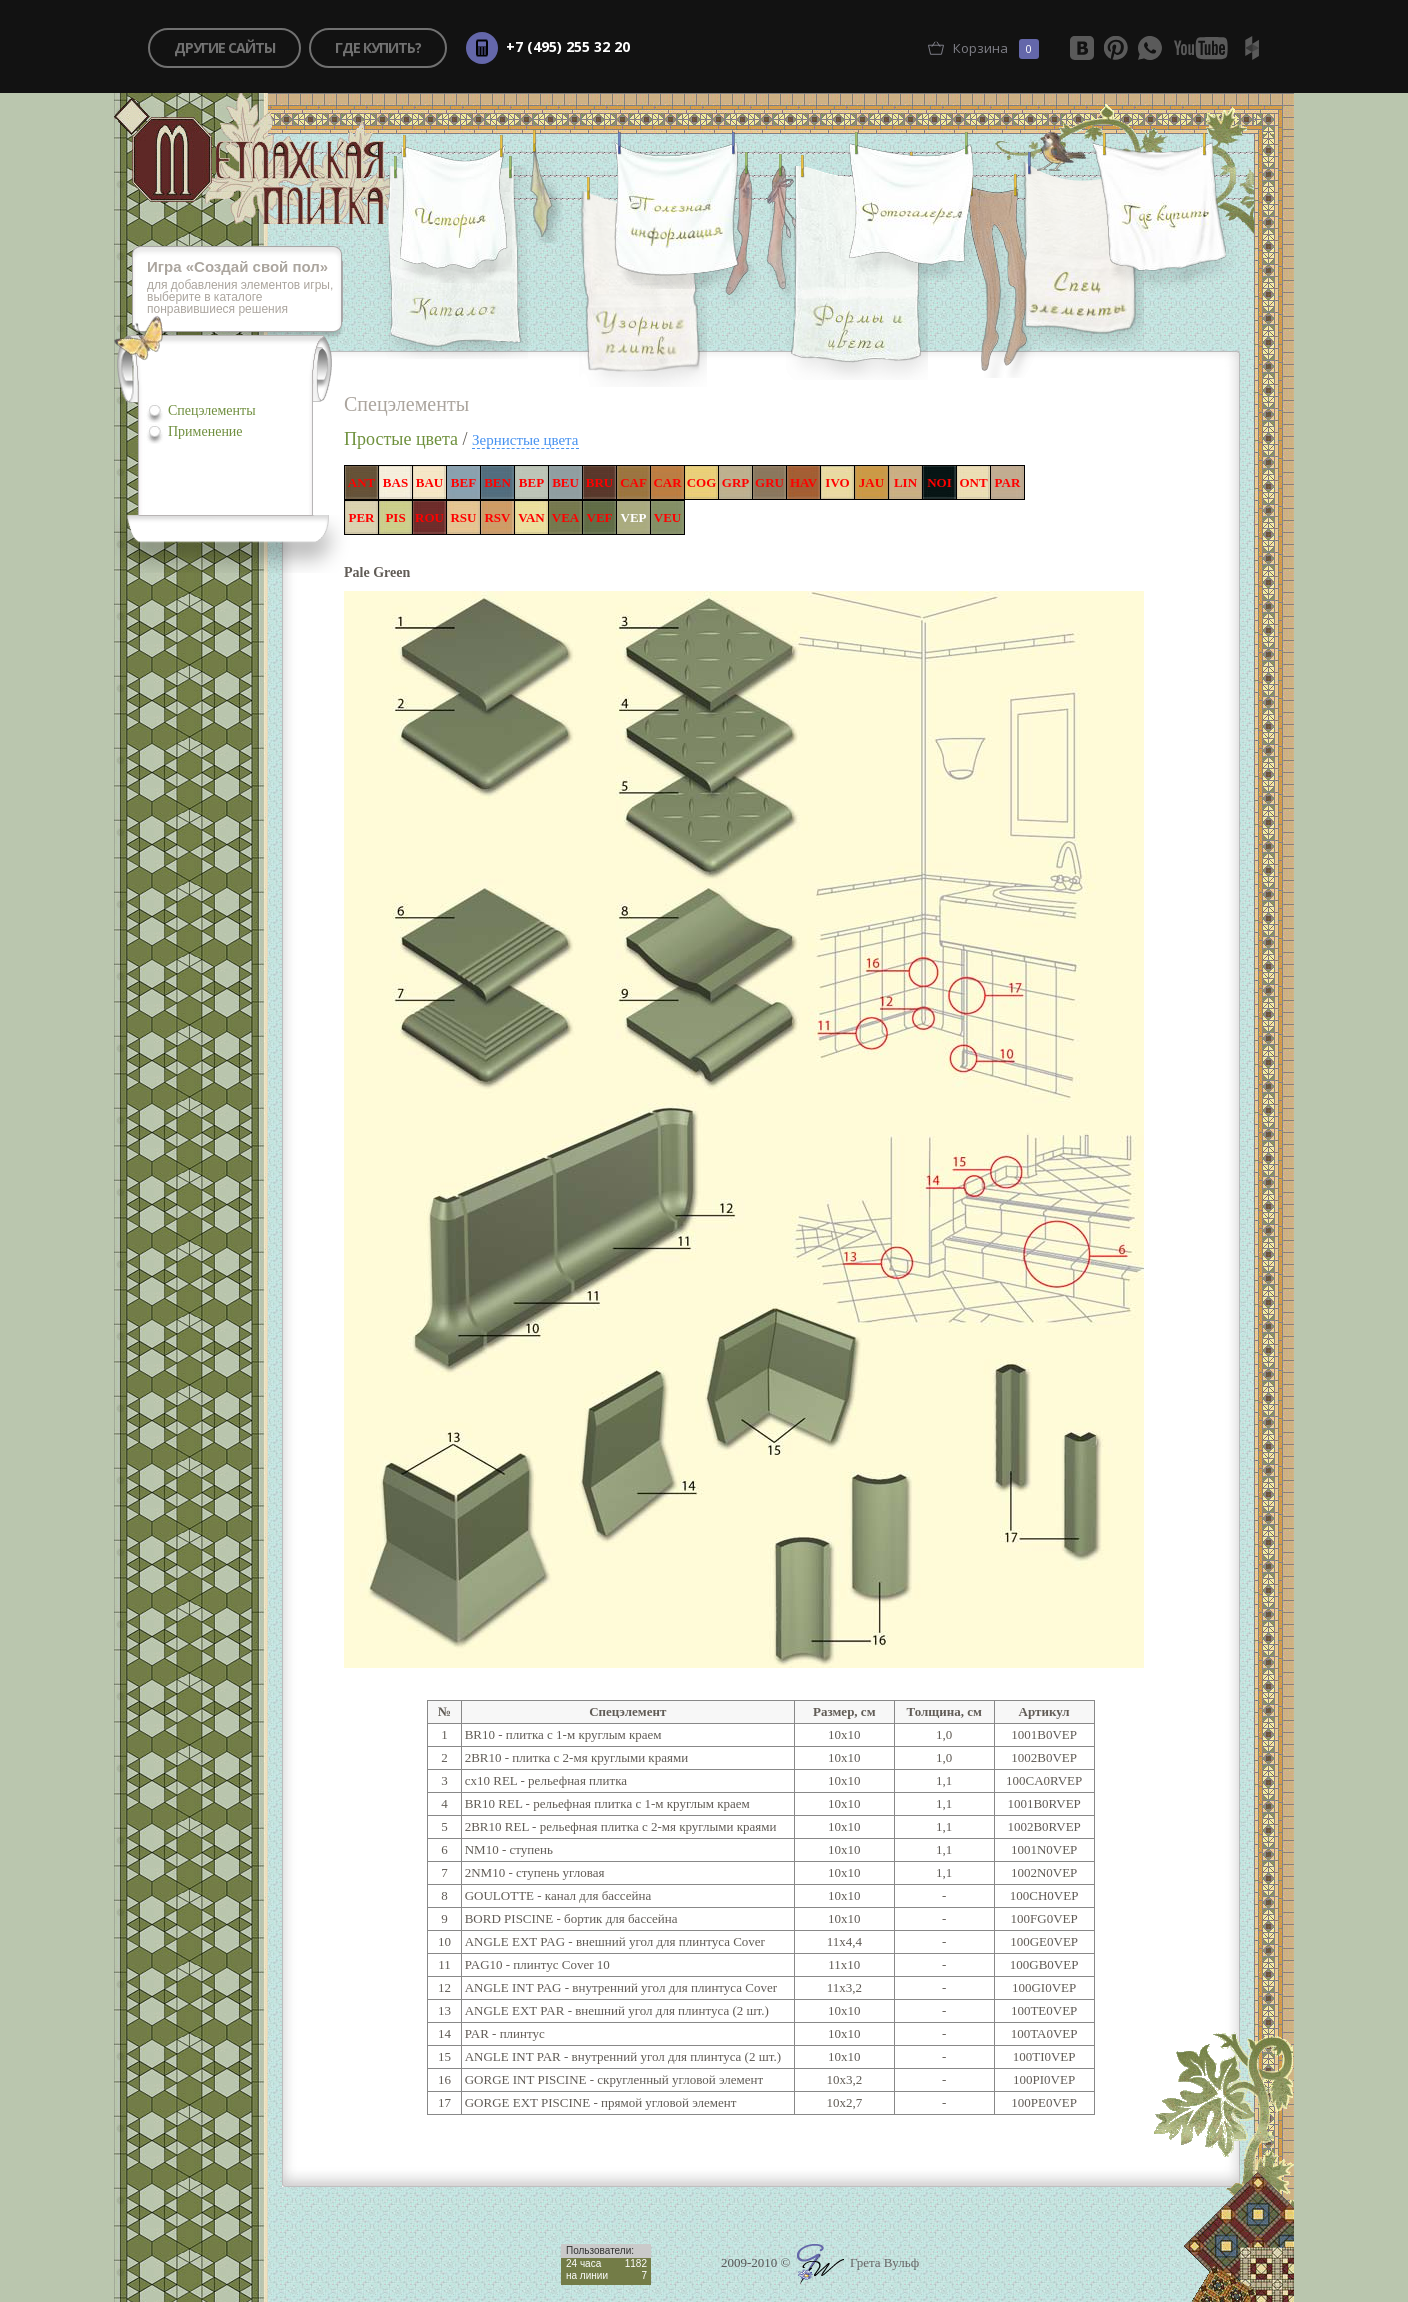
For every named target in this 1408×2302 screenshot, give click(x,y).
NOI (939, 482)
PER (362, 517)
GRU (769, 482)
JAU (871, 482)
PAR (1008, 482)
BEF (463, 482)
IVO (837, 482)
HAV (803, 482)
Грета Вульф (858, 2262)
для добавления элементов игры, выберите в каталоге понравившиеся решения (245, 288)
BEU (565, 482)
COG (702, 482)
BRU (599, 482)
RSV (497, 517)
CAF (633, 482)
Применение (205, 431)
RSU (463, 517)
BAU (429, 482)
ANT (361, 482)
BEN (497, 482)
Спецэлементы (212, 410)
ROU (429, 517)
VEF (600, 517)
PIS (395, 517)
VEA (565, 517)
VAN (531, 517)
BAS (395, 482)
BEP (531, 482)
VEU (667, 517)
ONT (973, 482)
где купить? (378, 47)
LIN (905, 482)
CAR (667, 482)
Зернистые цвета (525, 440)
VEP (634, 517)
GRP (735, 482)
